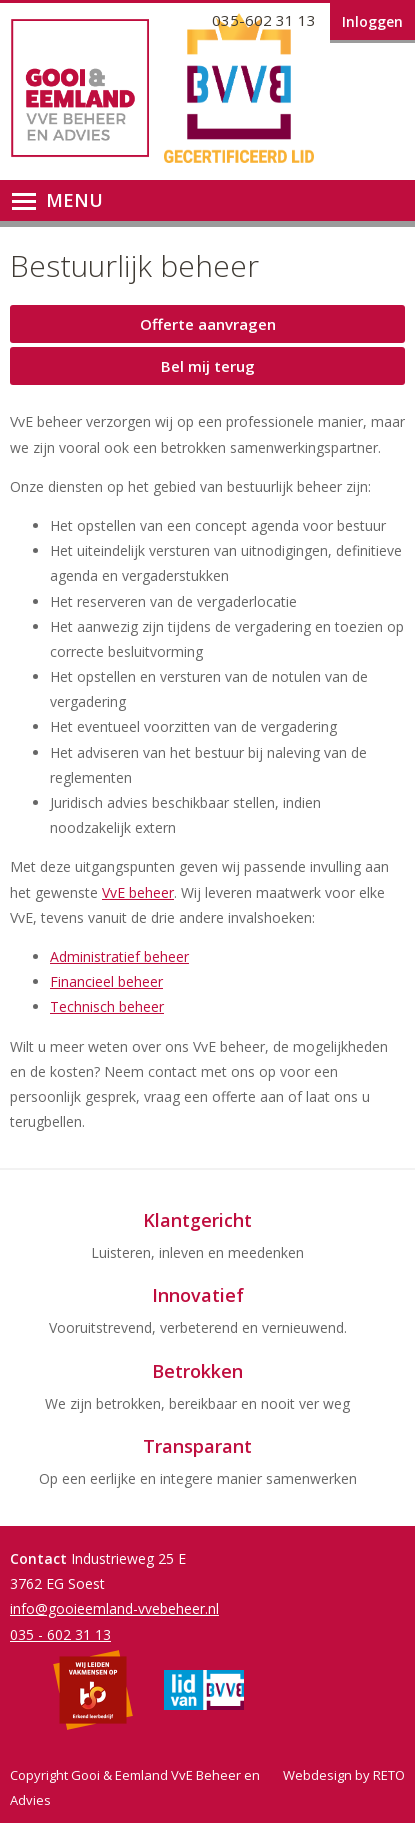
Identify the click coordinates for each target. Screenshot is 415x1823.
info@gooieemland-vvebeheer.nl (114, 1608)
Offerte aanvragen (208, 324)
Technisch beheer (107, 1006)
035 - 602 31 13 (60, 1634)
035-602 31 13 (264, 20)
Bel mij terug (208, 366)
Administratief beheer (119, 956)
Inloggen (372, 21)
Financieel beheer (106, 981)
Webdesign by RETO (344, 1775)
